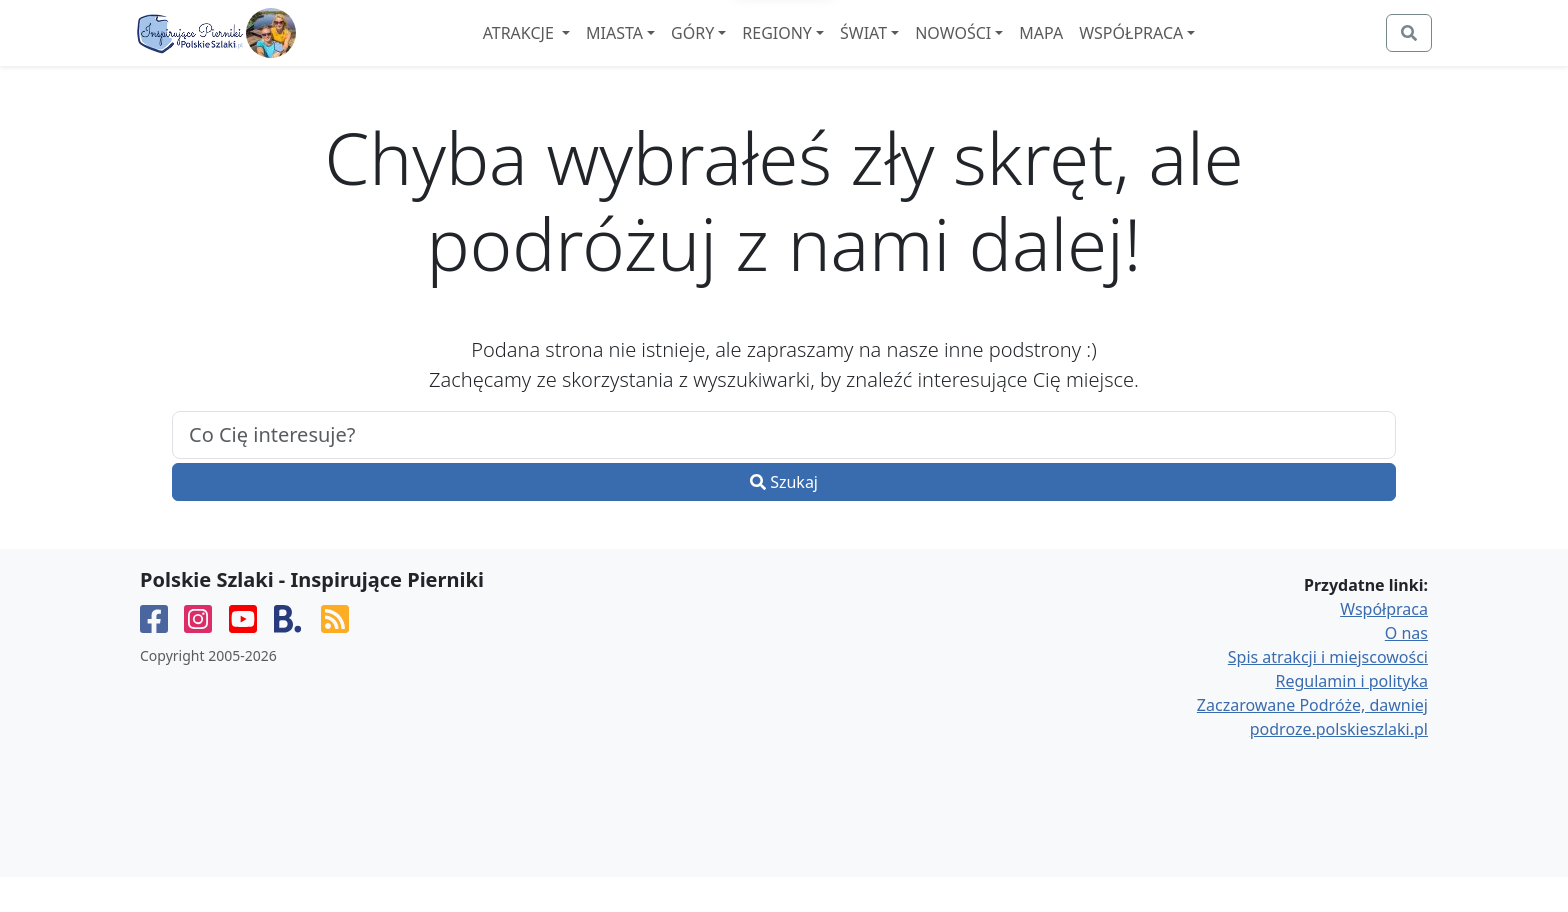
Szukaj (784, 517)
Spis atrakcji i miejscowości (1328, 692)
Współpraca (1186, 51)
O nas (1406, 668)
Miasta (669, 51)
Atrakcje (574, 51)
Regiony (832, 51)
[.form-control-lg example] (784, 470)
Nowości (1008, 51)
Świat (918, 51)
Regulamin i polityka (1352, 716)
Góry (747, 51)
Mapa (1096, 51)
